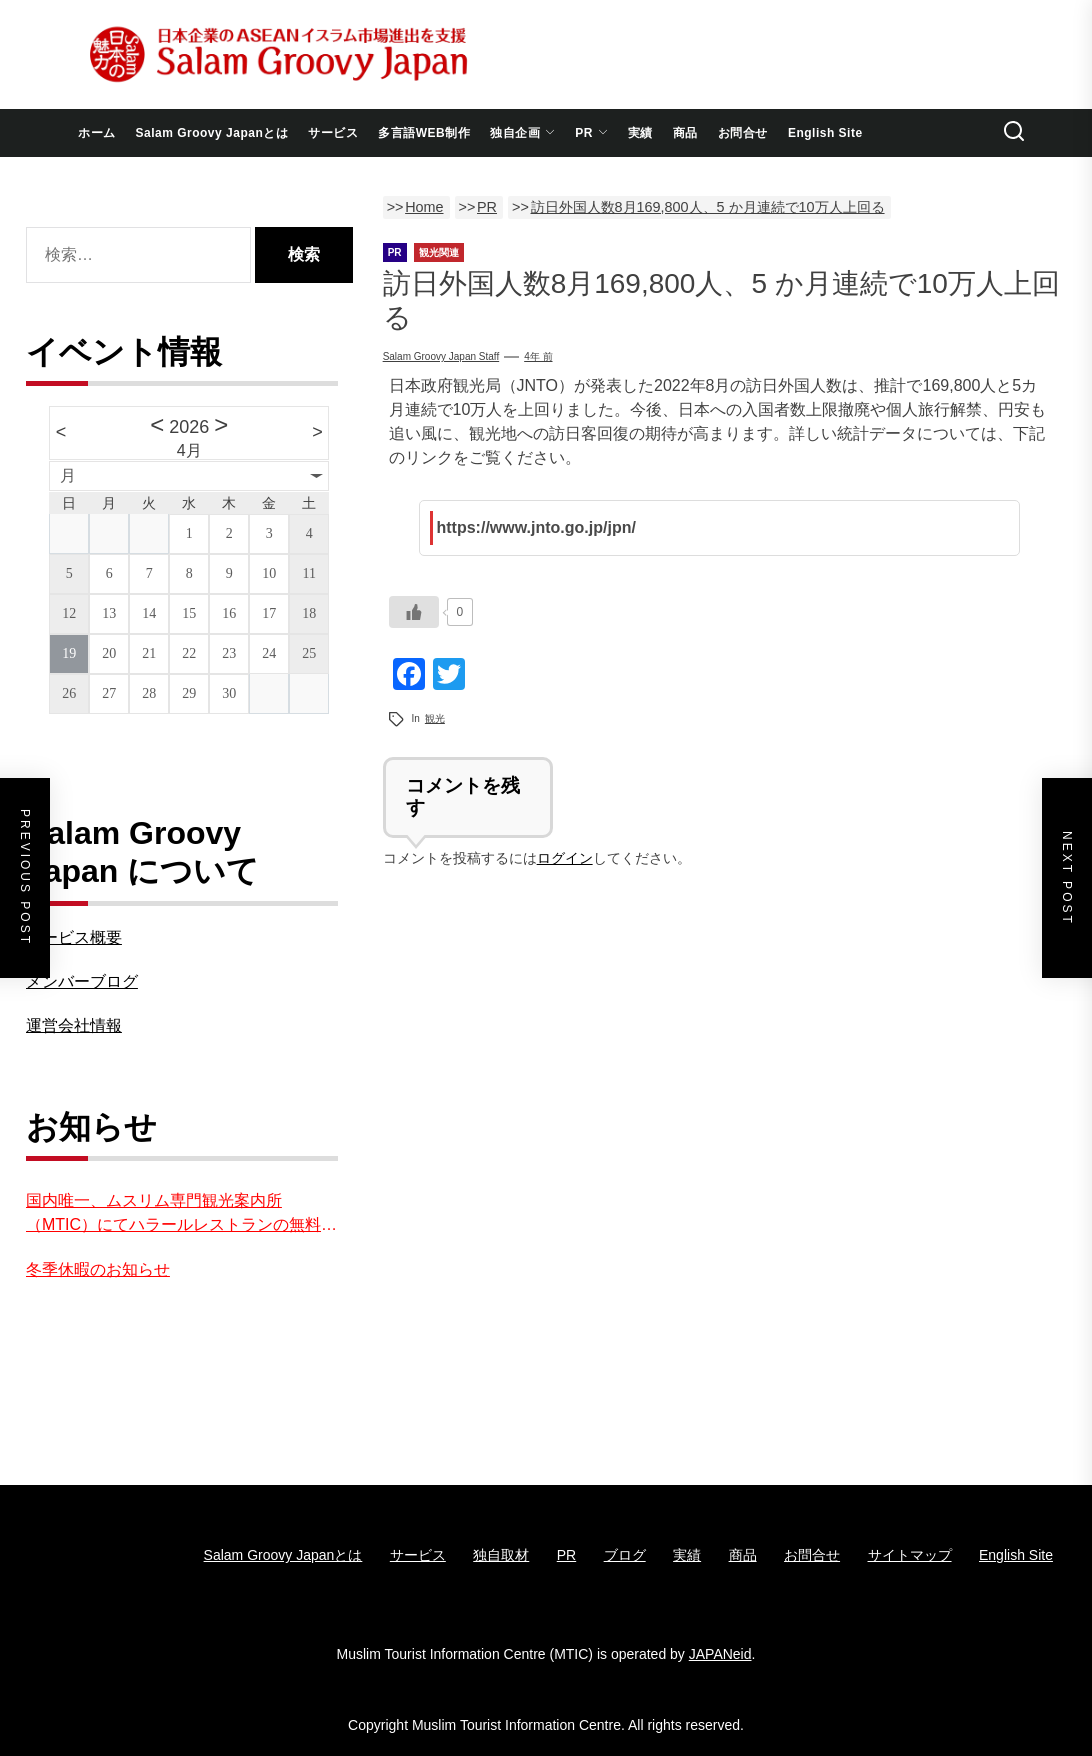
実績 (640, 133)
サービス (333, 133)
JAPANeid (720, 1654)
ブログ (625, 1555)
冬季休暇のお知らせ (98, 1269)
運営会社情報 (74, 1025)
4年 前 (538, 356)
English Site (825, 133)
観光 (435, 718)
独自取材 (501, 1555)
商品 (685, 133)
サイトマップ (910, 1555)
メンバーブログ (82, 981)
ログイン (565, 858)
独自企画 (522, 133)
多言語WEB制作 (424, 133)
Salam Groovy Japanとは (212, 133)
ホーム (97, 133)
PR (591, 133)
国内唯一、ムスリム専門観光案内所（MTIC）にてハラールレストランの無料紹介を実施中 (181, 1214)
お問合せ (743, 133)
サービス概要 (74, 937)
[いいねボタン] (414, 612)
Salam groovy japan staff (441, 356)
